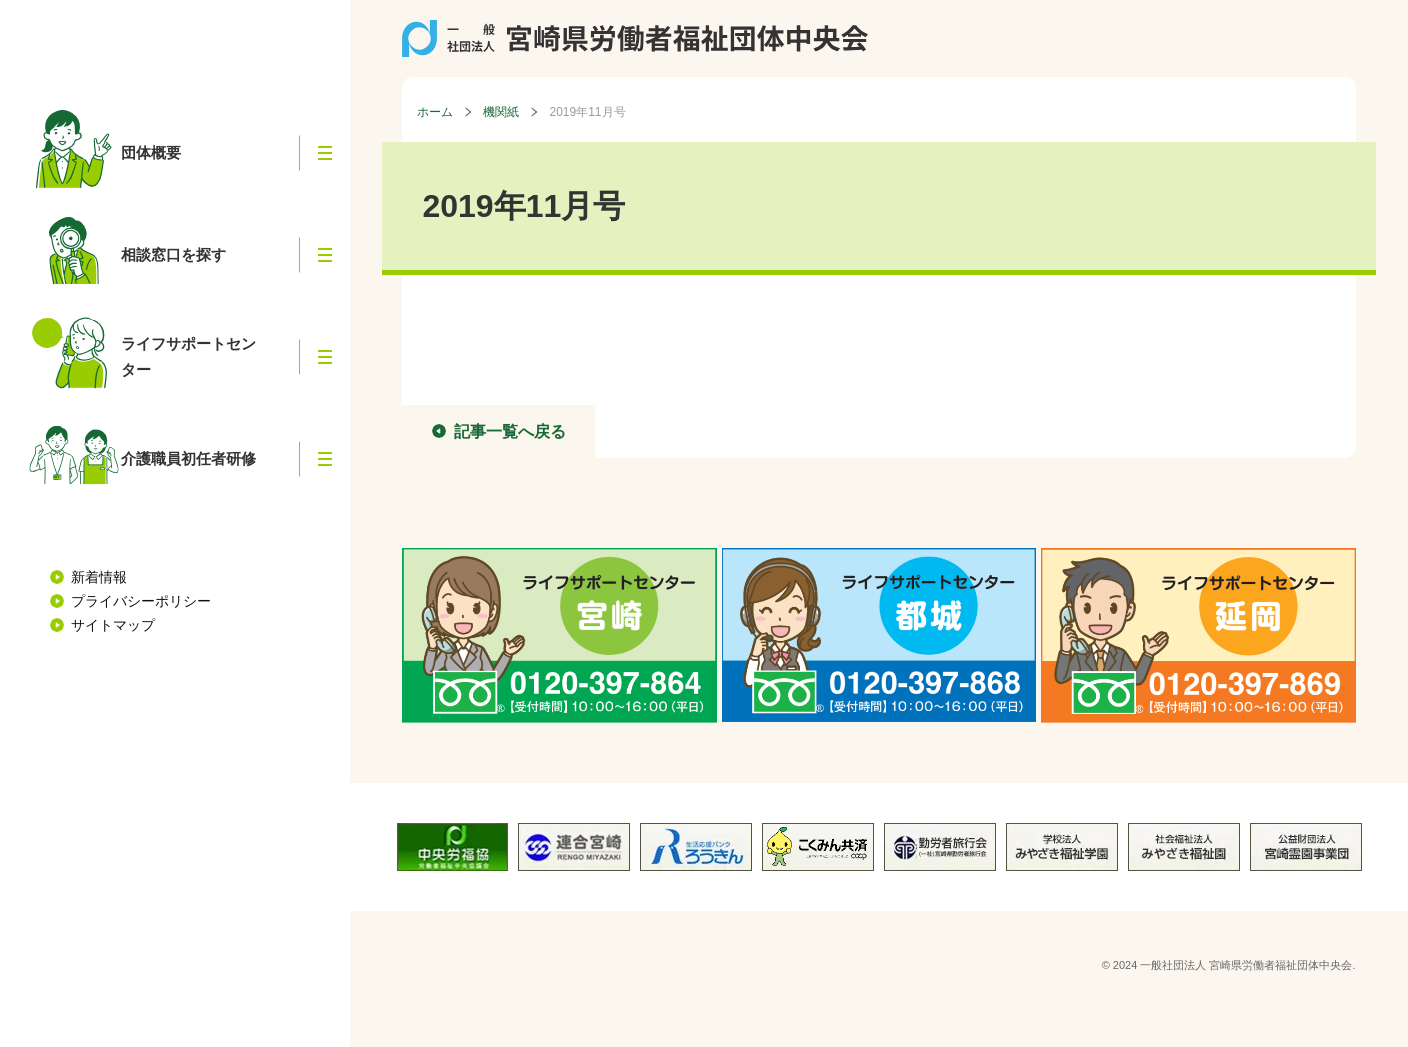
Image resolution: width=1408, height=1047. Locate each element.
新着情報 (99, 577)
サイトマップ (113, 625)
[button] (325, 153)
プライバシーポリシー (141, 601)
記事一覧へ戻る (510, 431)
